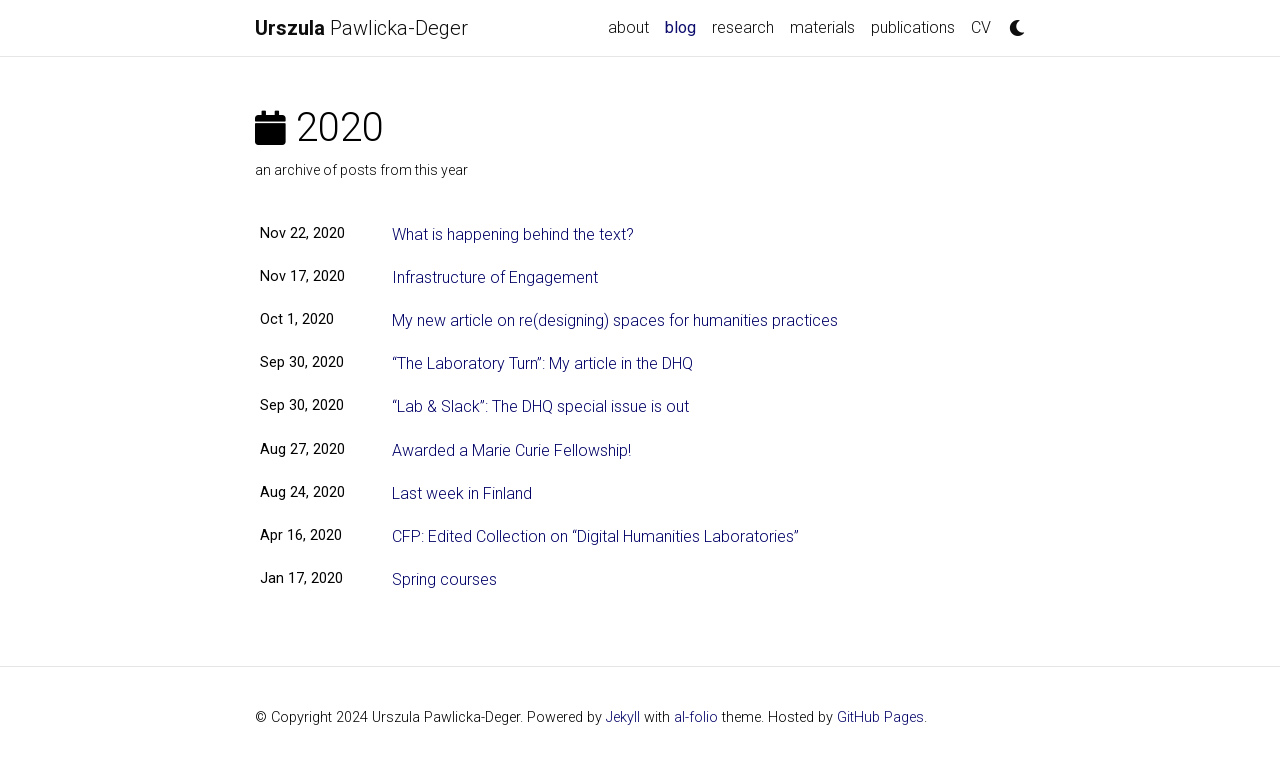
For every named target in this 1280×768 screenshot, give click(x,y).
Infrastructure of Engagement (495, 277)
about (628, 27)
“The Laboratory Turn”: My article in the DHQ (542, 363)
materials (822, 27)
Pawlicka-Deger (361, 28)
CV (981, 27)
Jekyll (623, 717)
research (743, 27)
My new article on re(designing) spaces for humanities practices (615, 320)
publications (913, 27)
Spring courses (444, 579)
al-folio (696, 717)
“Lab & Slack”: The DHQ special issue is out (540, 406)
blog (684, 26)
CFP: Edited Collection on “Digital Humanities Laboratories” (595, 536)
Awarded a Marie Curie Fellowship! (511, 450)
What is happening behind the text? (513, 234)
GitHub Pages (880, 717)
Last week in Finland (462, 493)
